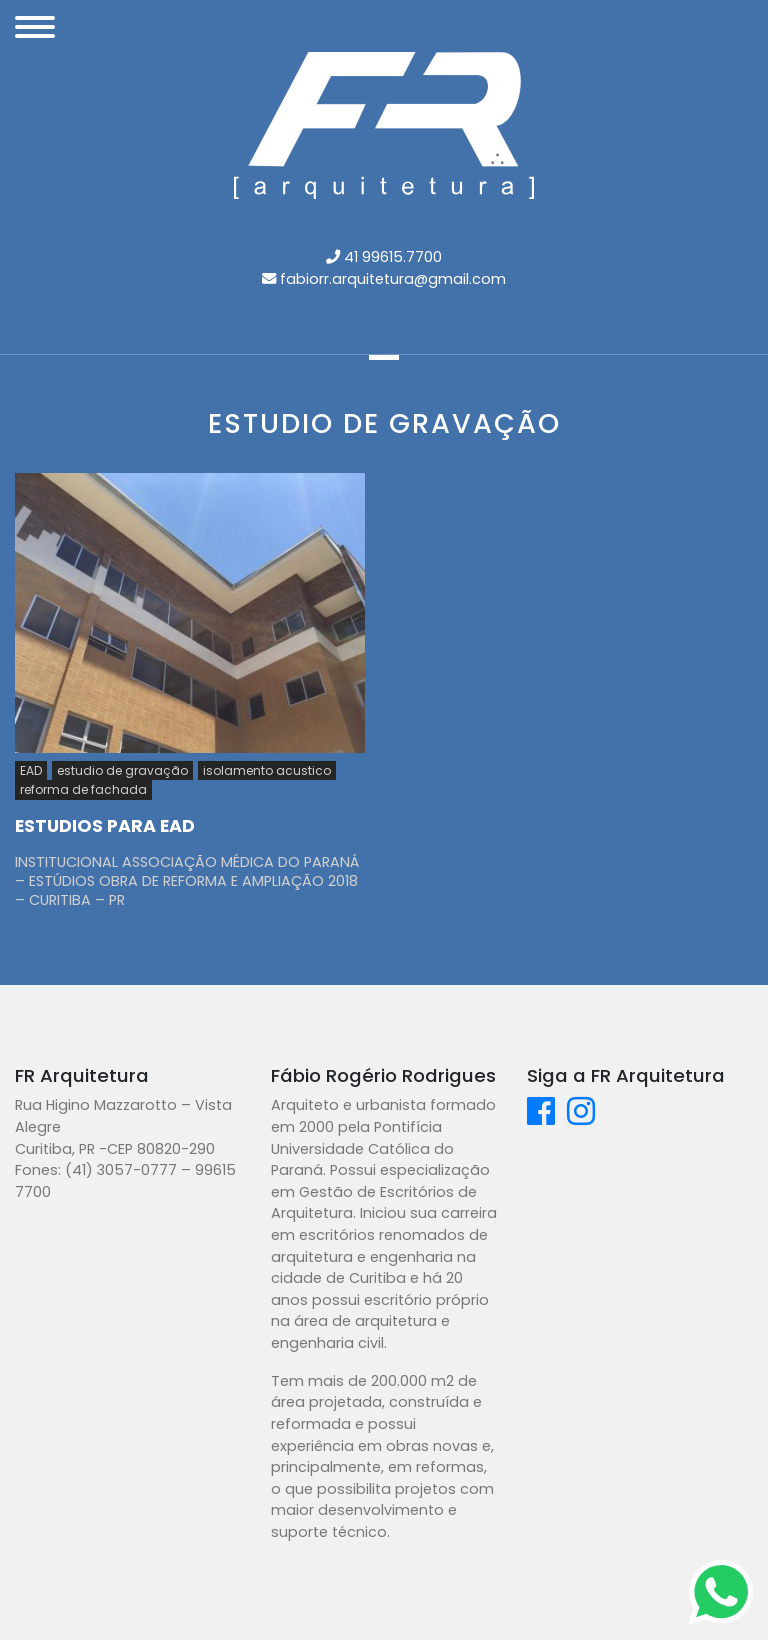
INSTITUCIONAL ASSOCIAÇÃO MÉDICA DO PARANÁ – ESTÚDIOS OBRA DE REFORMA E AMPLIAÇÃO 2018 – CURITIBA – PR (187, 880)
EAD (31, 770)
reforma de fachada (83, 789)
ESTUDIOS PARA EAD (105, 826)
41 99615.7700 (393, 257)
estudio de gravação (122, 770)
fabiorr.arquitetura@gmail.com (393, 279)
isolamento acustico (267, 770)
